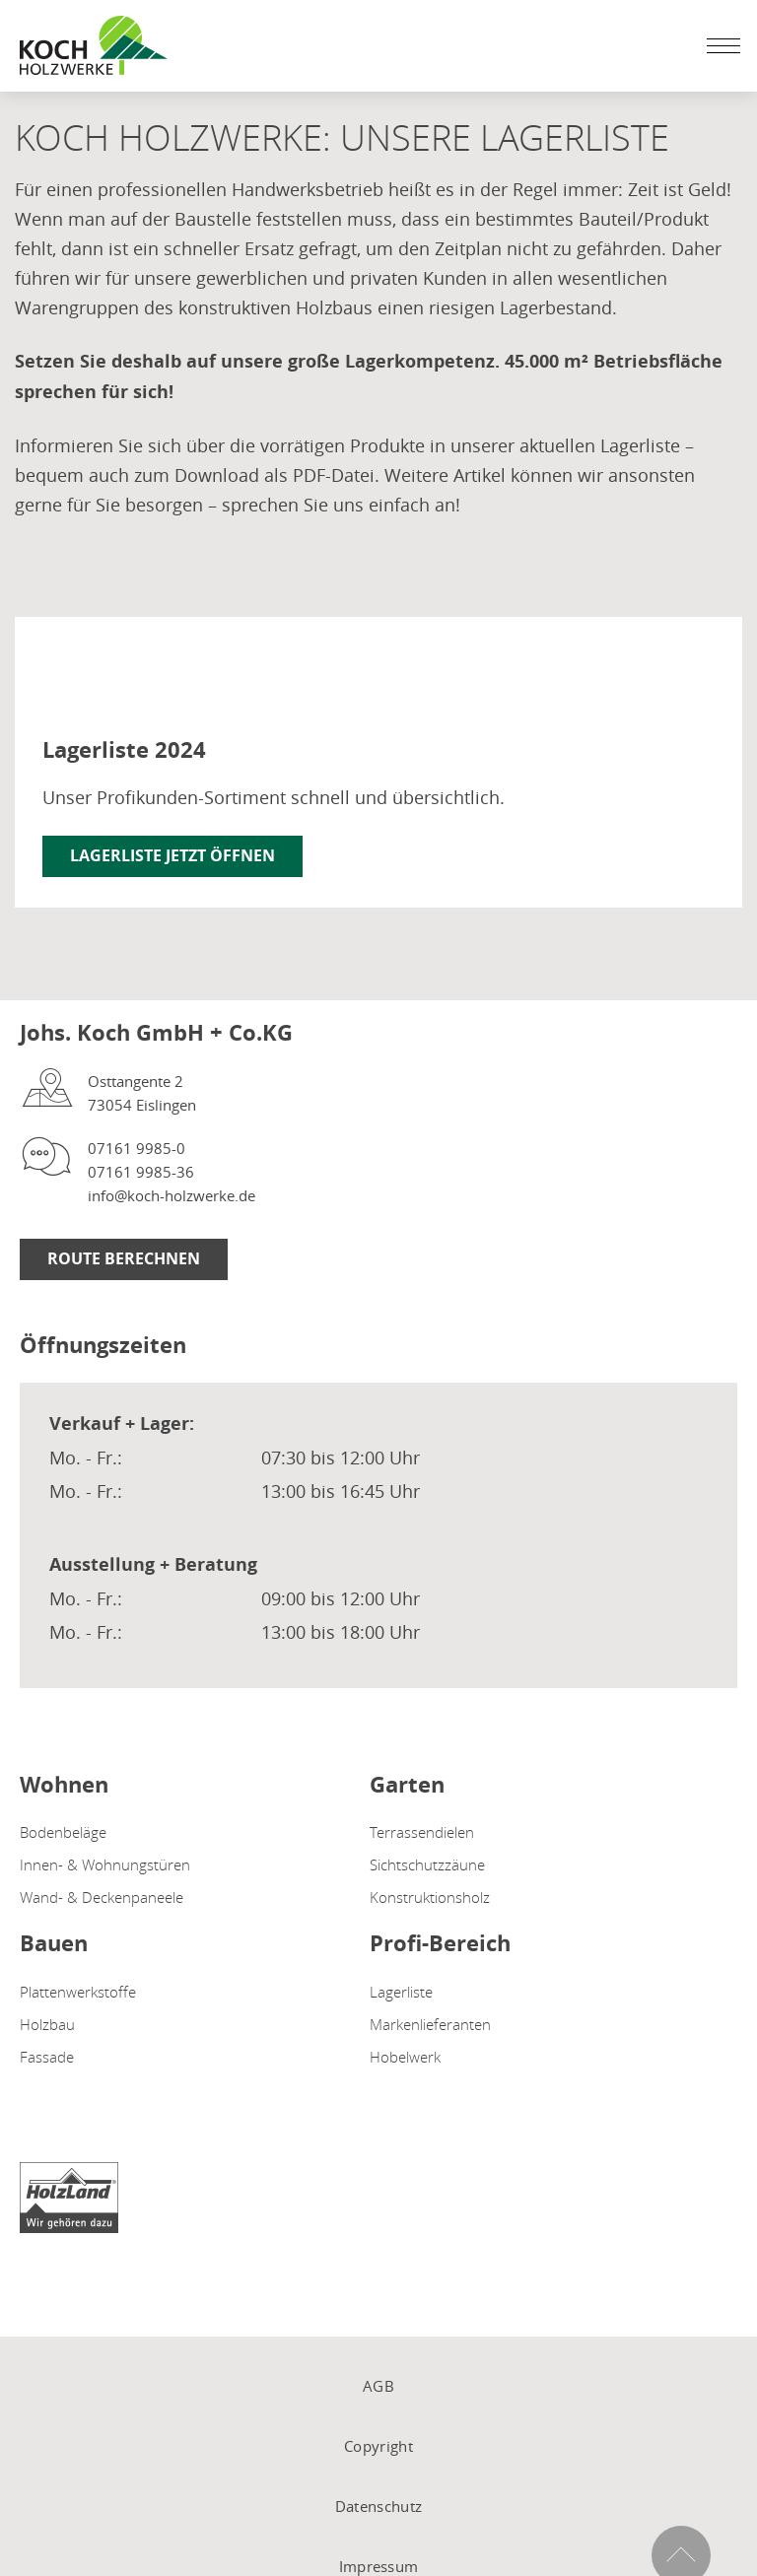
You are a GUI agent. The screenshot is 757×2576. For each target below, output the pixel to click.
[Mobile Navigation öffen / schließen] (718, 45)
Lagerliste (401, 1991)
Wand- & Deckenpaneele (101, 1897)
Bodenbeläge (63, 1832)
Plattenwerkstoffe (78, 1991)
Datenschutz (378, 2506)
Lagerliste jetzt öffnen (172, 855)
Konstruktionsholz (430, 1897)
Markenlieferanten (430, 2024)
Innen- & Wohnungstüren (105, 1864)
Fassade (47, 2057)
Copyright (378, 2446)
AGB (378, 2386)
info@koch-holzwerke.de (171, 1195)
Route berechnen (123, 1258)
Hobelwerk (405, 2057)
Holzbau (47, 2024)
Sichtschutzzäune (427, 1864)
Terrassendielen (422, 1832)
